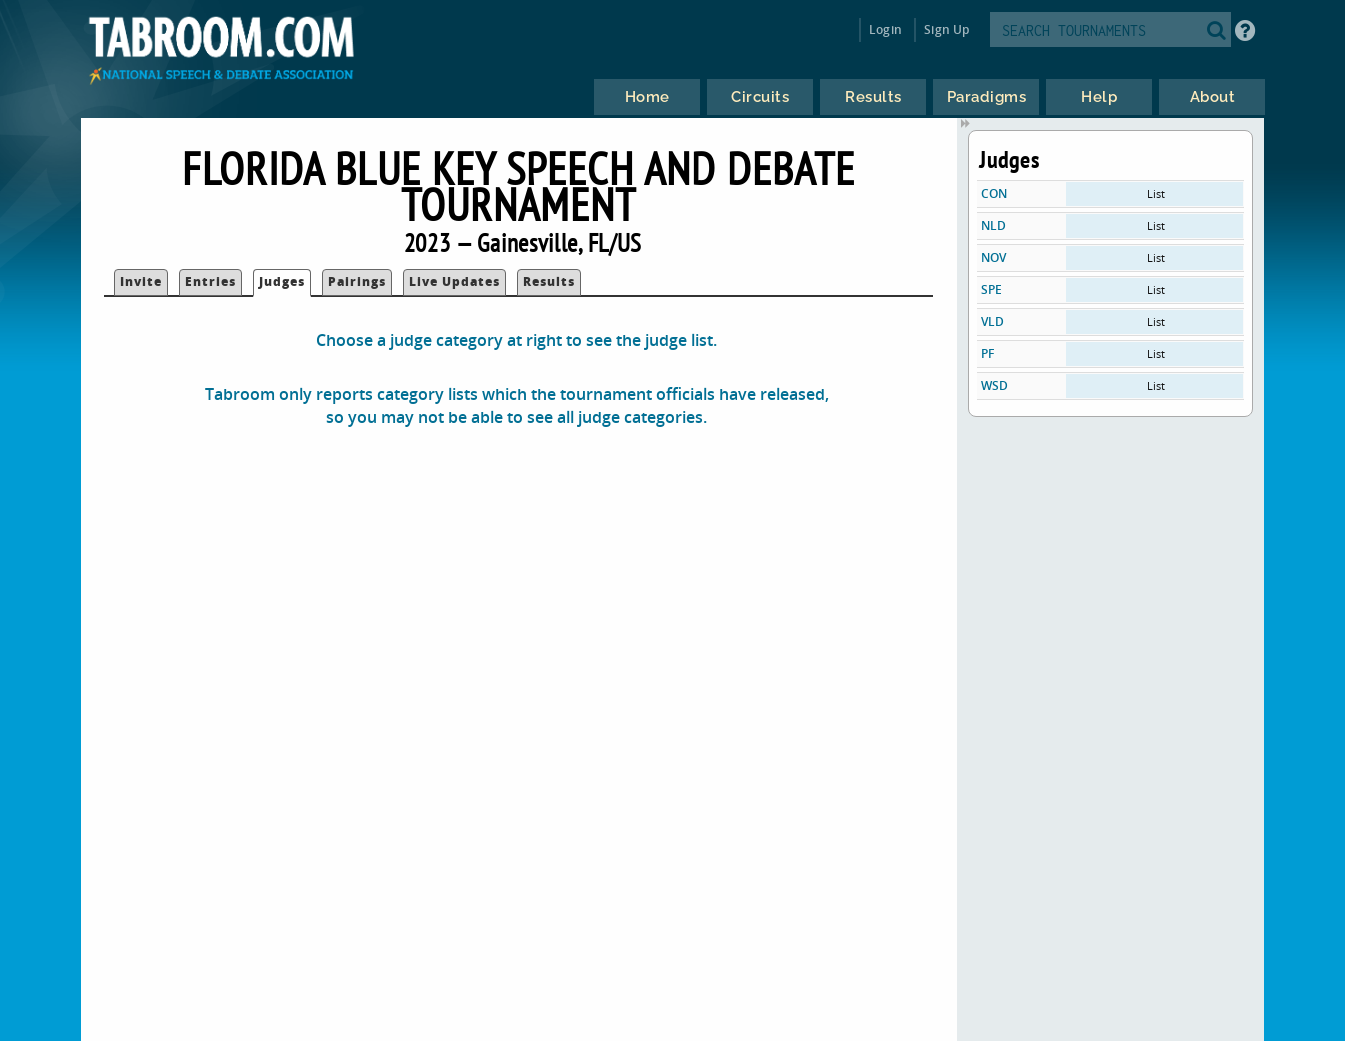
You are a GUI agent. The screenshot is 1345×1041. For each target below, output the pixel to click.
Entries (210, 281)
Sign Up (946, 29)
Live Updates (454, 281)
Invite (141, 281)
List (1156, 193)
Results (549, 281)
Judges (282, 281)
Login (885, 29)
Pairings (357, 281)
